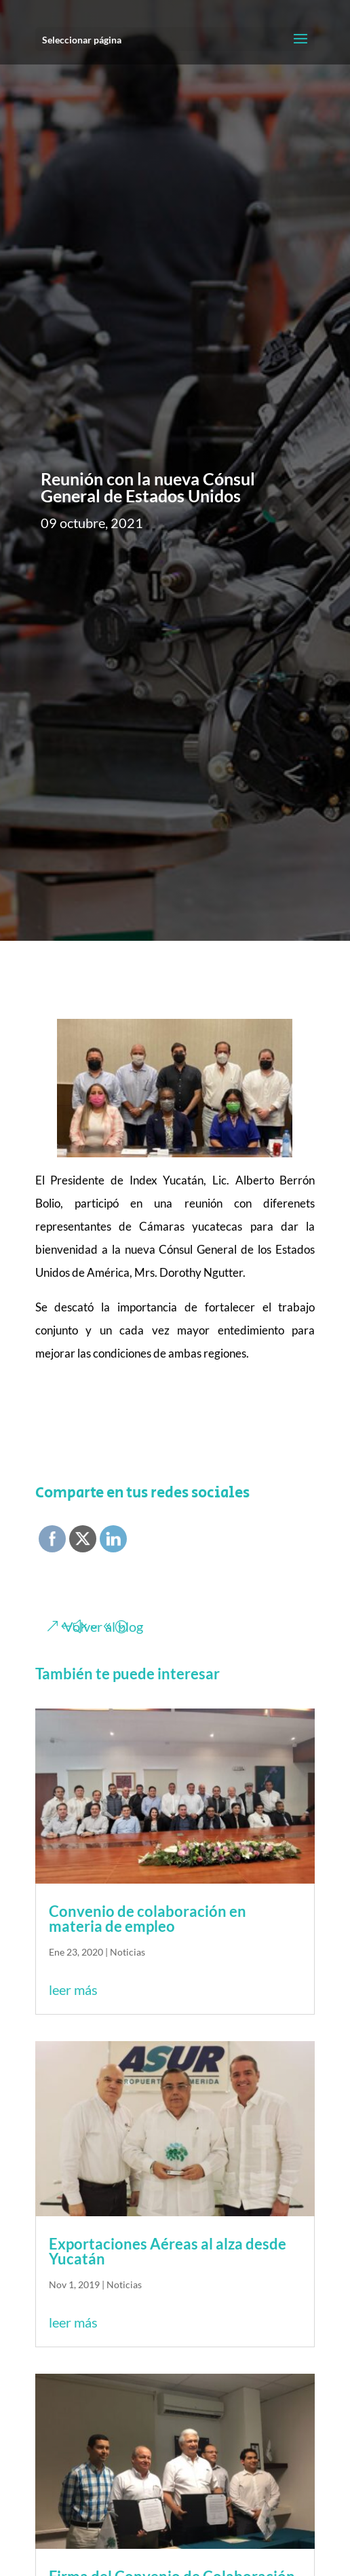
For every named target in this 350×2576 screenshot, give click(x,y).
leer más (73, 1989)
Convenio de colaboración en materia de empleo (147, 1918)
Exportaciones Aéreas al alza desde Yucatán (167, 2251)
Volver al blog (103, 1626)
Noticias (127, 1952)
